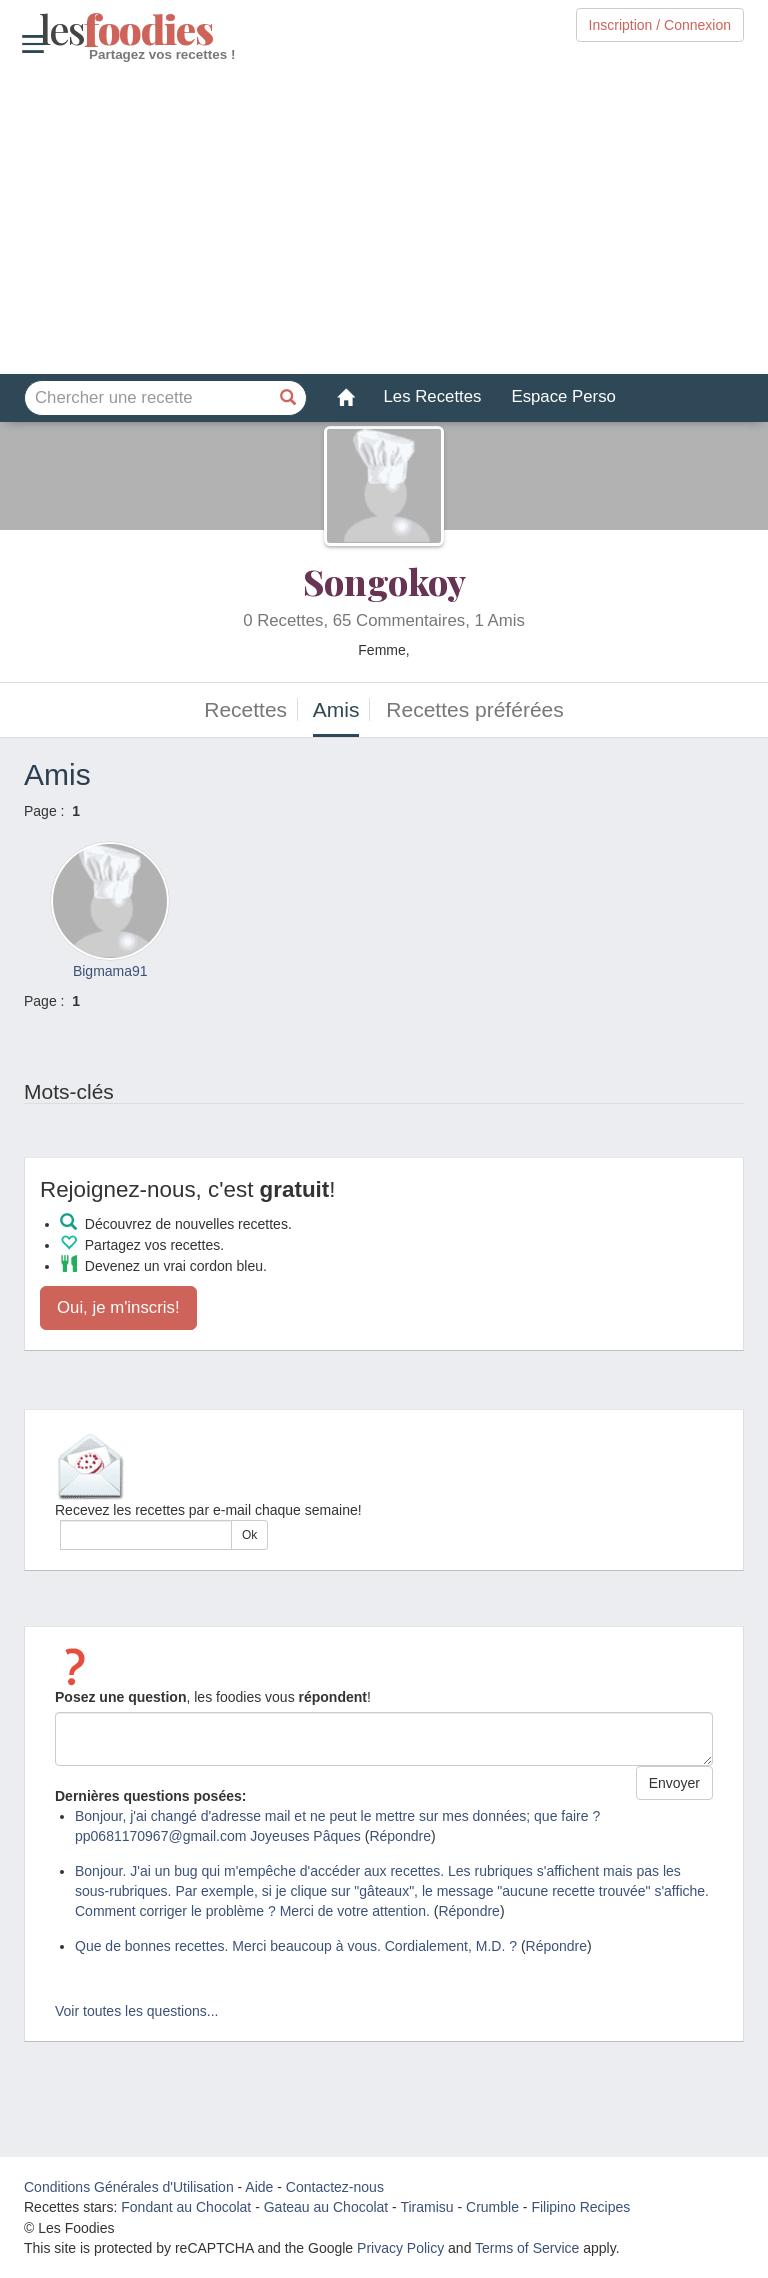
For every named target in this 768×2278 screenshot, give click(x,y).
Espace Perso (563, 396)
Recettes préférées (474, 709)
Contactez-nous (335, 2187)
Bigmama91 (110, 971)
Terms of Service (527, 2248)
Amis (336, 709)
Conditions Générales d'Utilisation (129, 2187)
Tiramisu (426, 2207)
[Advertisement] (384, 219)
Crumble (492, 2207)
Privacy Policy (400, 2248)
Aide (259, 2187)
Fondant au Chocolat (186, 2207)
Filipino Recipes (580, 2207)
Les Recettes (433, 396)
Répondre (400, 1836)
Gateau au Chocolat (326, 2207)
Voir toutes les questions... (136, 2011)
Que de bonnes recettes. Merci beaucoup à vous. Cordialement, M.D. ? (296, 1946)
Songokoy (384, 581)
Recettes (245, 709)
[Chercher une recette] (289, 398)
